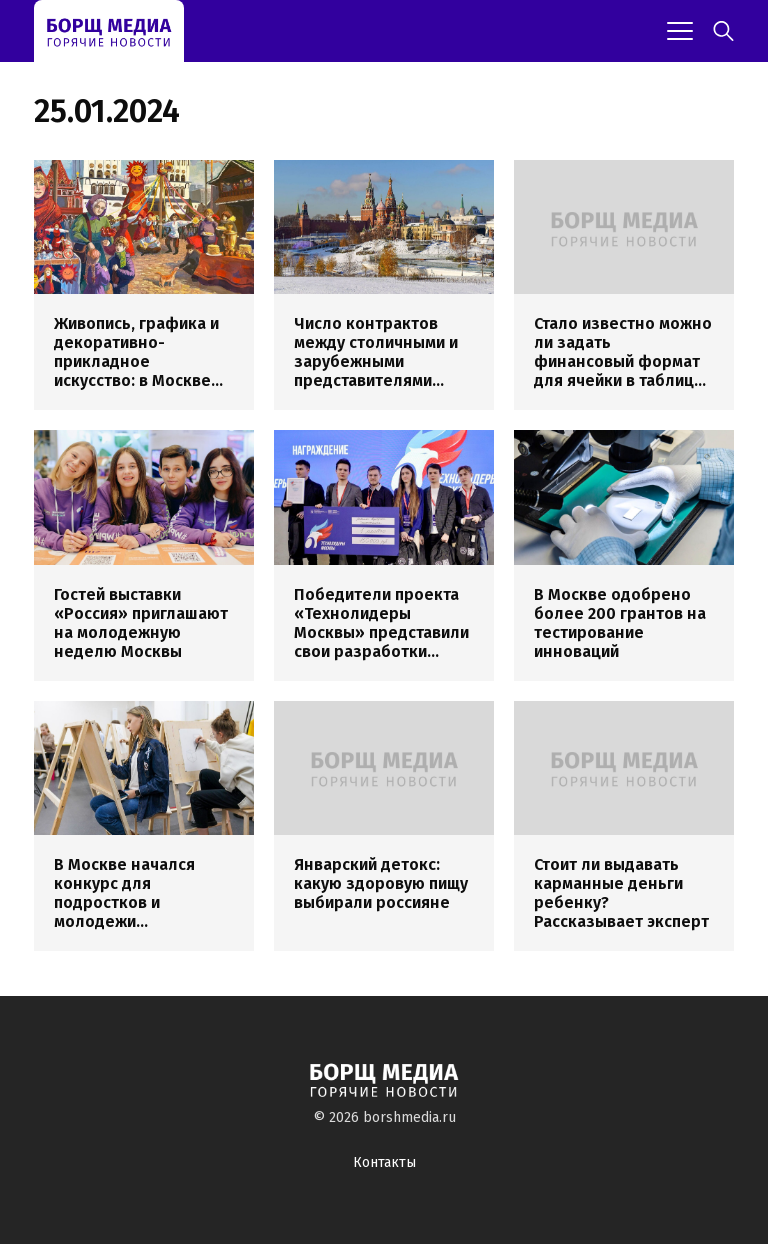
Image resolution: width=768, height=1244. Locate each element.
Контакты (384, 1162)
